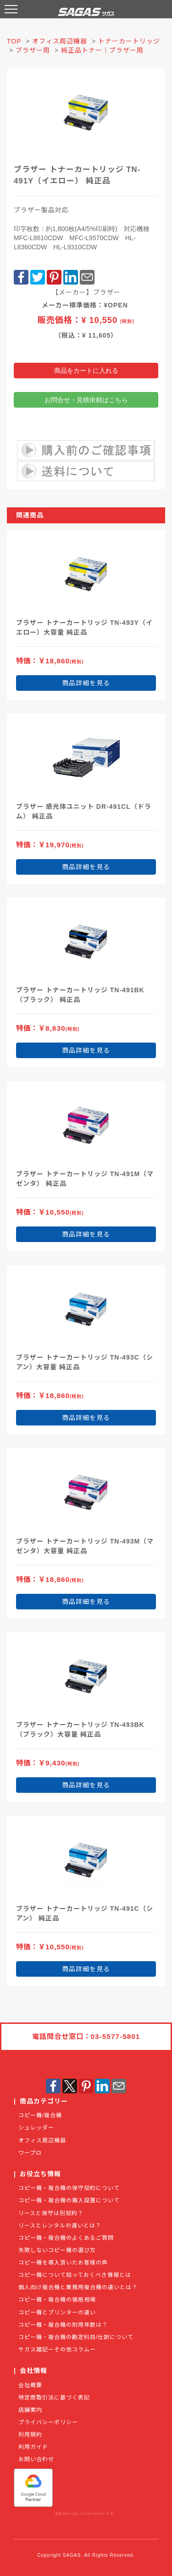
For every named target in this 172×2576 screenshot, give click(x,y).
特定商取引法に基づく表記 (54, 2397)
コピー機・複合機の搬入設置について (69, 2200)
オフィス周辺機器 (59, 41)
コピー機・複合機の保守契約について (69, 2188)
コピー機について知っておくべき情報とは (74, 2275)
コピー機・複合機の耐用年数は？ (63, 2325)
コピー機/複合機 (40, 2115)
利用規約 (30, 2434)
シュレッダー (36, 2127)
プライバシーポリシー (48, 2422)
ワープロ (30, 2153)
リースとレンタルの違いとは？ (59, 2225)
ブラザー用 (33, 50)
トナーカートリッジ (129, 41)
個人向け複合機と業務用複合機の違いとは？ (78, 2287)
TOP (14, 41)
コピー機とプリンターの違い (57, 2312)
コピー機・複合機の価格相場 (57, 2299)
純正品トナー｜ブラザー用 (102, 50)
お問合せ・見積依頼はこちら (86, 399)
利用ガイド (33, 2447)
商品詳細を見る (86, 683)
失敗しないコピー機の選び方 (57, 2250)
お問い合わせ (36, 2459)
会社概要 (30, 2385)
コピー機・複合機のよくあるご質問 (66, 2238)
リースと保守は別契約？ (50, 2213)
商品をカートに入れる (86, 370)
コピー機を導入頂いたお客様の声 (63, 2262)
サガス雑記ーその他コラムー (57, 2349)
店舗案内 (30, 2410)
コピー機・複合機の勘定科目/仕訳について (75, 2337)
